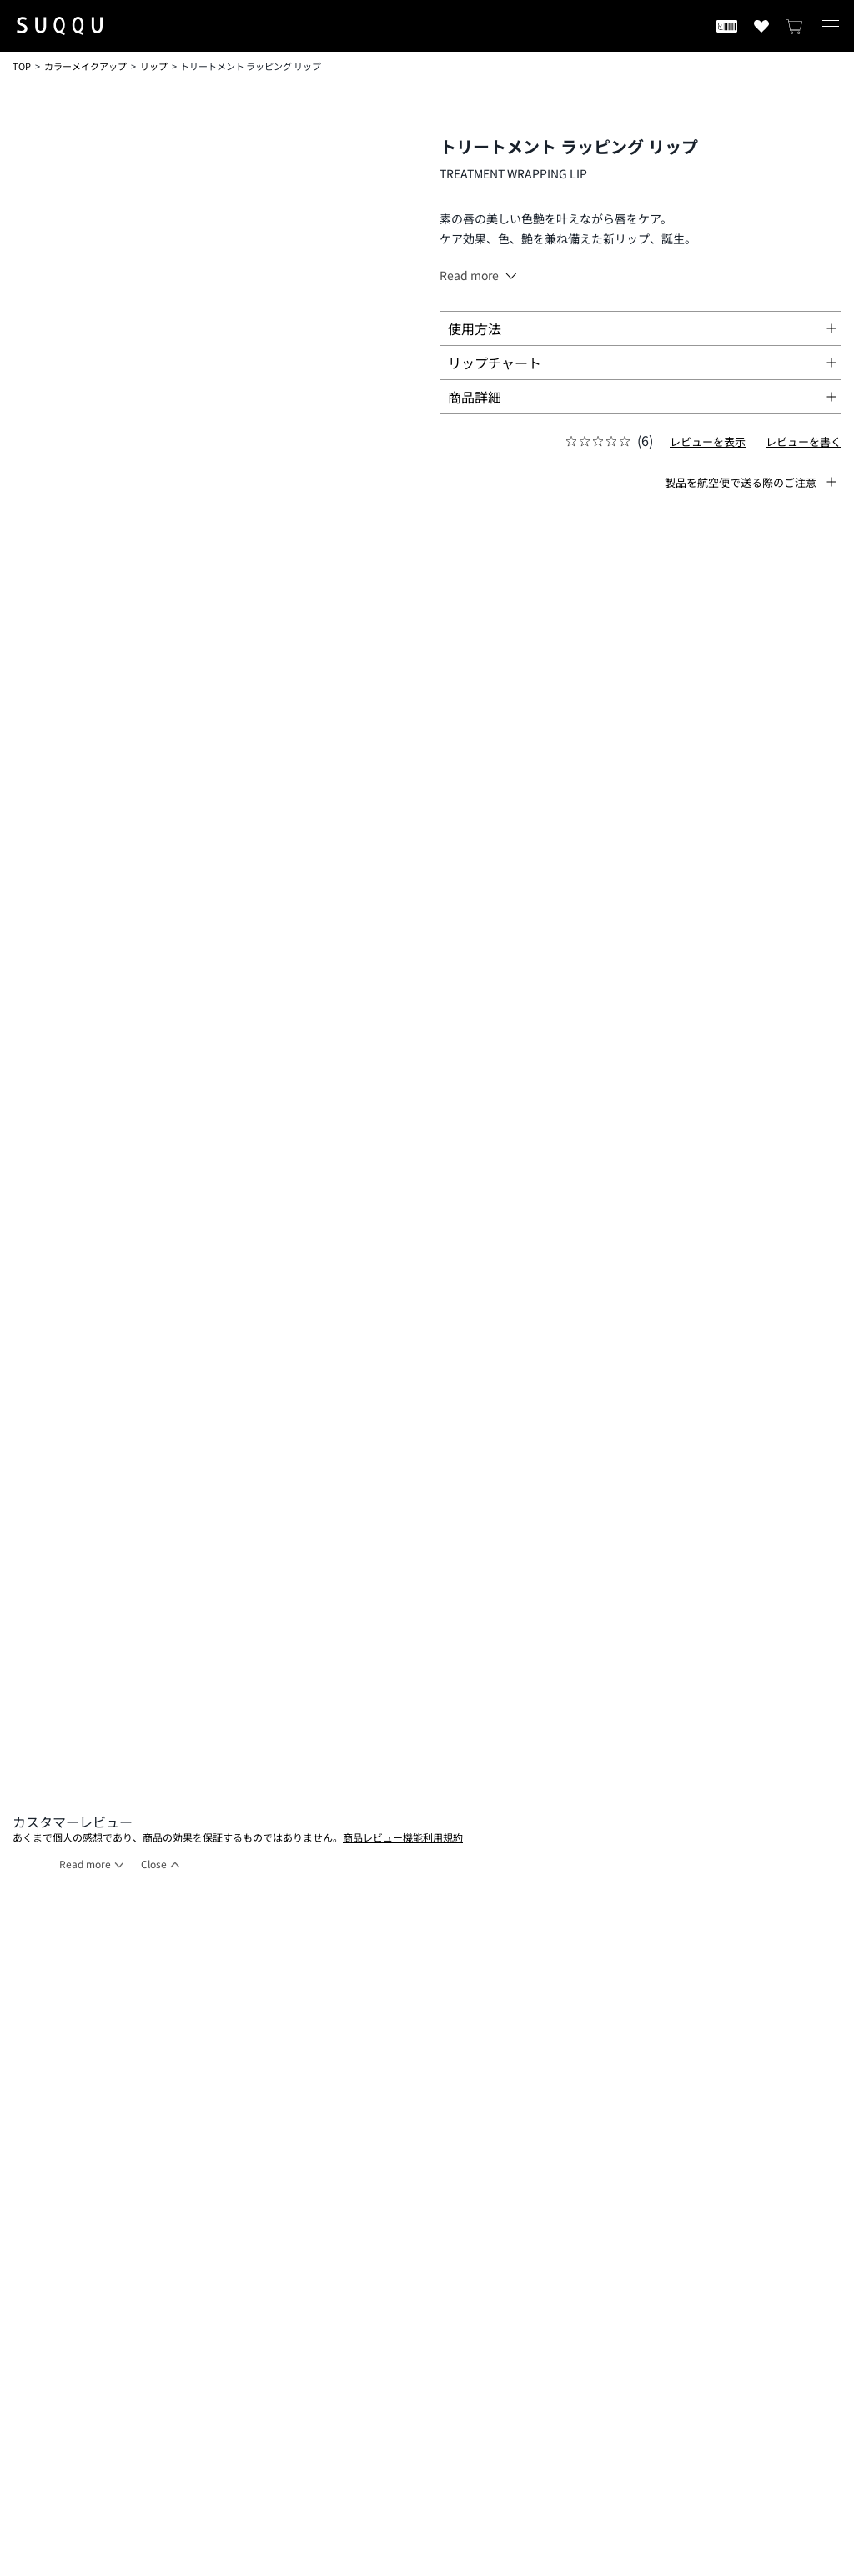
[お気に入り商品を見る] (761, 26)
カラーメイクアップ (85, 66)
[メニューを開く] (830, 26)
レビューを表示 (708, 441)
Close (154, 1864)
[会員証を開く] (726, 26)
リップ (154, 66)
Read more (85, 1864)
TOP (22, 66)
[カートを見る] (795, 26)
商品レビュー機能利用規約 (403, 1837)
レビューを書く (803, 441)
